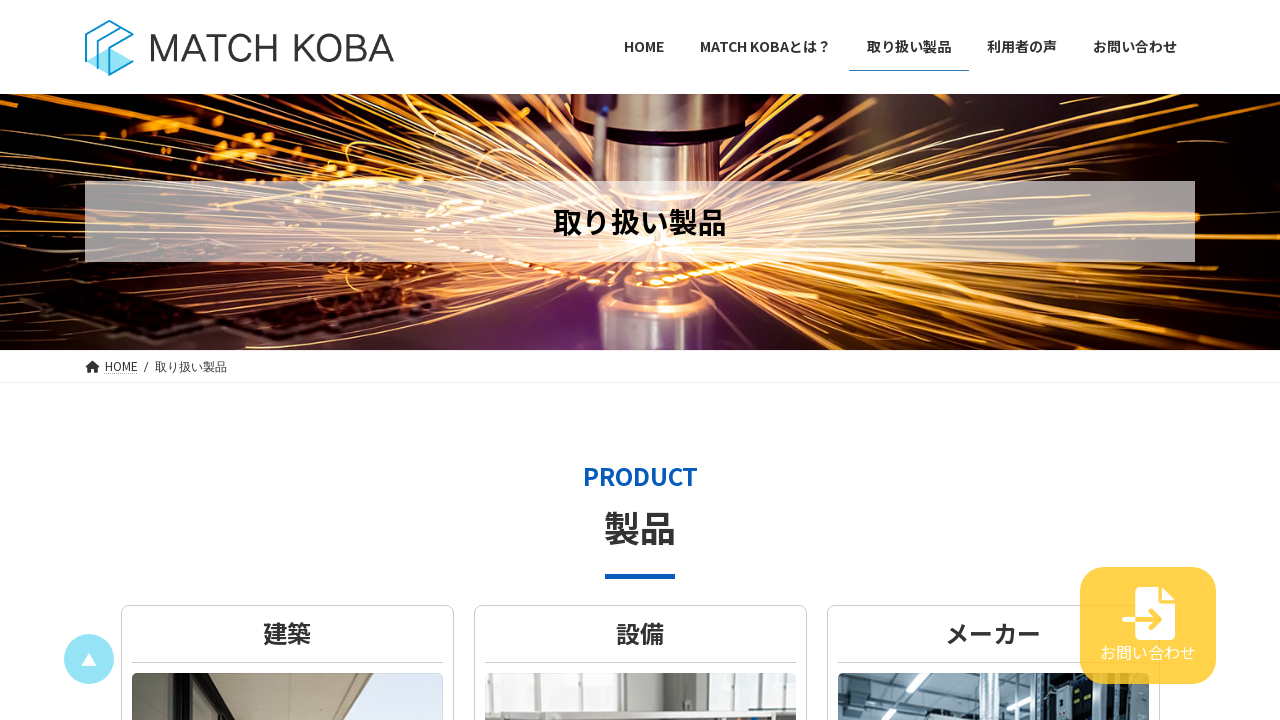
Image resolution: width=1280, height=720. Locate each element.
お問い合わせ (1148, 625)
